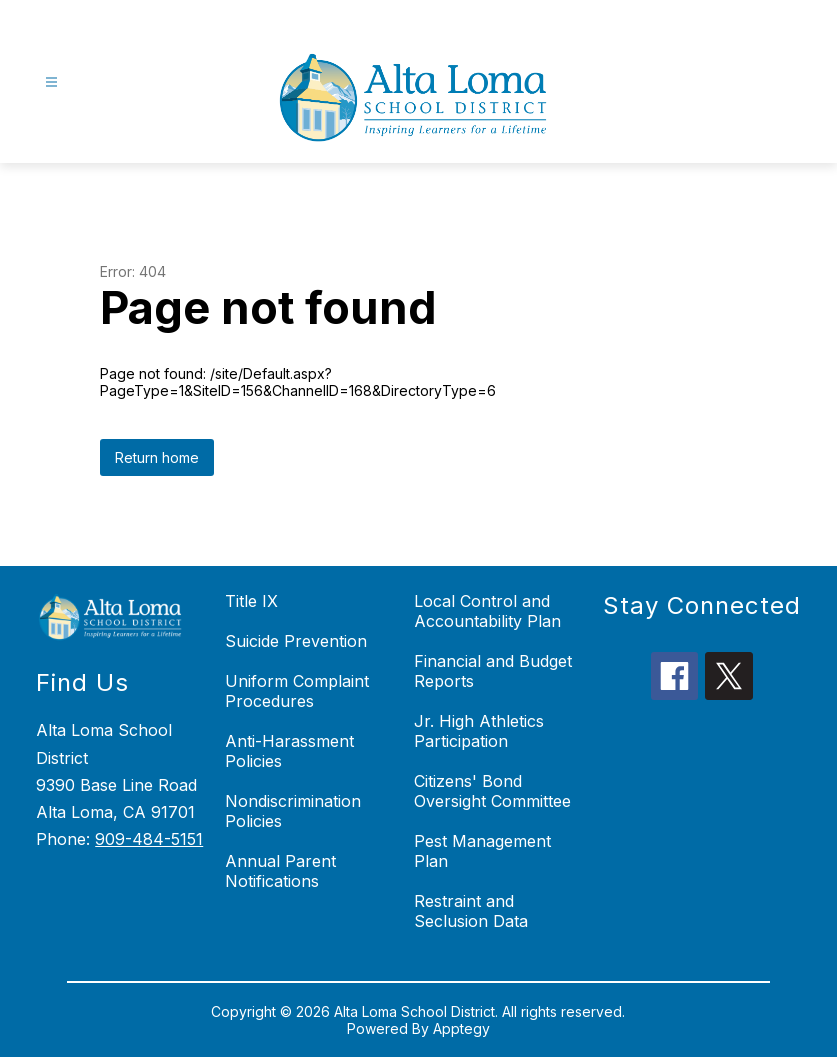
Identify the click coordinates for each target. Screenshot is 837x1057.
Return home (157, 457)
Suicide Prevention (296, 641)
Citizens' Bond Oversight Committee (492, 791)
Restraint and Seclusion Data (471, 911)
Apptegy (461, 1028)
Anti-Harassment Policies (289, 751)
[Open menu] (51, 82)
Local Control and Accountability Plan (487, 611)
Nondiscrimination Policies (293, 811)
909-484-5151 (149, 839)
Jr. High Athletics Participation (479, 731)
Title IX (251, 601)
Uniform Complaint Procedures (297, 691)
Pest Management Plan (482, 851)
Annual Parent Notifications (280, 871)
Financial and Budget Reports (493, 671)
